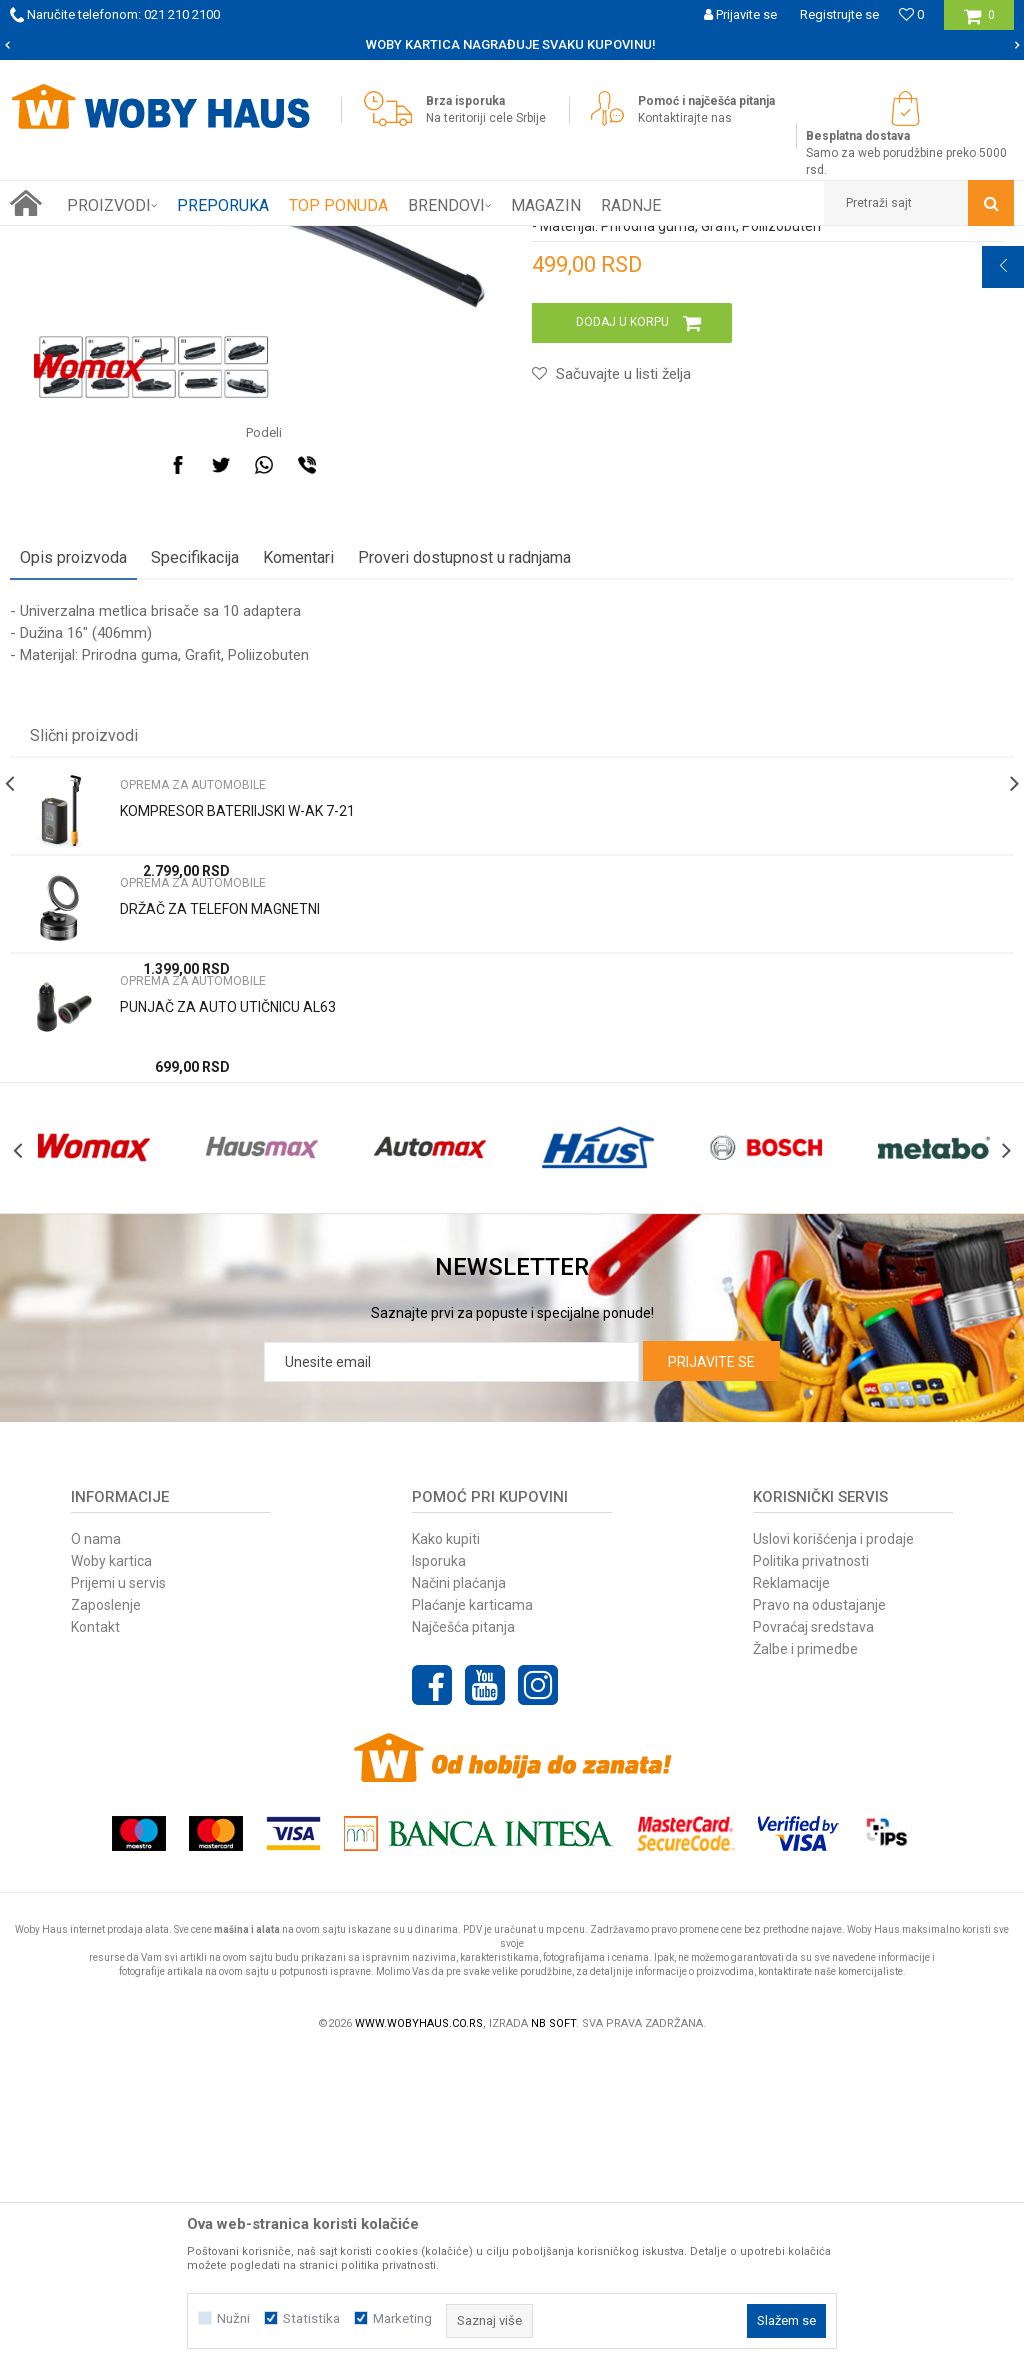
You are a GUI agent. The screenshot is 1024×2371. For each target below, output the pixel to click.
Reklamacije (791, 1899)
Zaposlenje (106, 1921)
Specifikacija (195, 828)
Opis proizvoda (73, 828)
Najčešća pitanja (463, 1943)
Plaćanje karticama (472, 1921)
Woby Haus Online (60, 241)
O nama (96, 1855)
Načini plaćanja (459, 1899)
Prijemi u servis (118, 1899)
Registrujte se (839, 14)
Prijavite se (711, 1678)
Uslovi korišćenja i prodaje (833, 1855)
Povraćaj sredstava (813, 1943)
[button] (919, 203)
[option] (512, 45)
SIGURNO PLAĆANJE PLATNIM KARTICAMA (510, 44)
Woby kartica (111, 1877)
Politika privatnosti (811, 1877)
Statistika (311, 2318)
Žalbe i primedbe (805, 1965)
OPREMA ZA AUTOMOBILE (350, 241)
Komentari (298, 828)
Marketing (402, 2318)
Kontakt (95, 1943)
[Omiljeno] (911, 14)
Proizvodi (151, 241)
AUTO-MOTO (227, 241)
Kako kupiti (446, 1855)
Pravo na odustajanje (819, 1921)
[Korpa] (979, 22)
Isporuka (439, 1877)
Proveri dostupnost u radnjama (464, 828)
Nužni (233, 2318)
